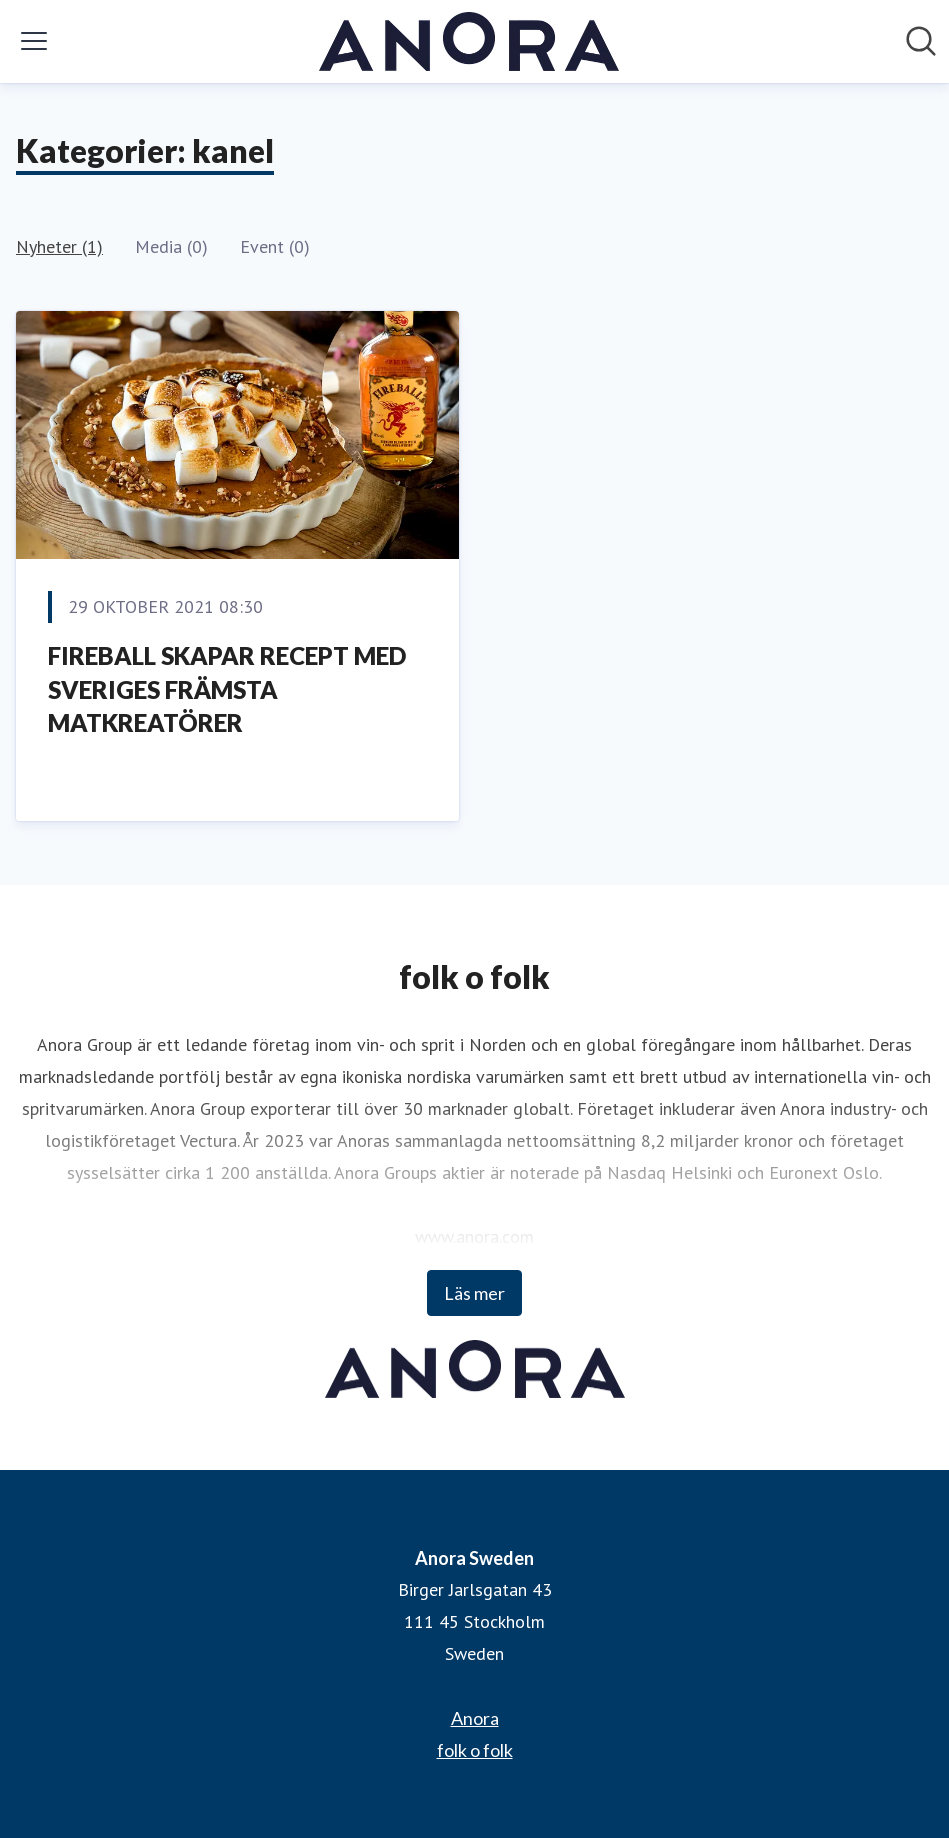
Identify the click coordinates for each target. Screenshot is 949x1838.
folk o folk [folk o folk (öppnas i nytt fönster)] (475, 1750)
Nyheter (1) (59, 246)
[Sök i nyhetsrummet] (921, 41)
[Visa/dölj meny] (34, 41)
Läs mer (474, 1293)
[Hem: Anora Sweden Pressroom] (469, 41)
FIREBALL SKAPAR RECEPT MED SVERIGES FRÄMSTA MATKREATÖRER (227, 689)
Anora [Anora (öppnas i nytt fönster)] (475, 1718)
